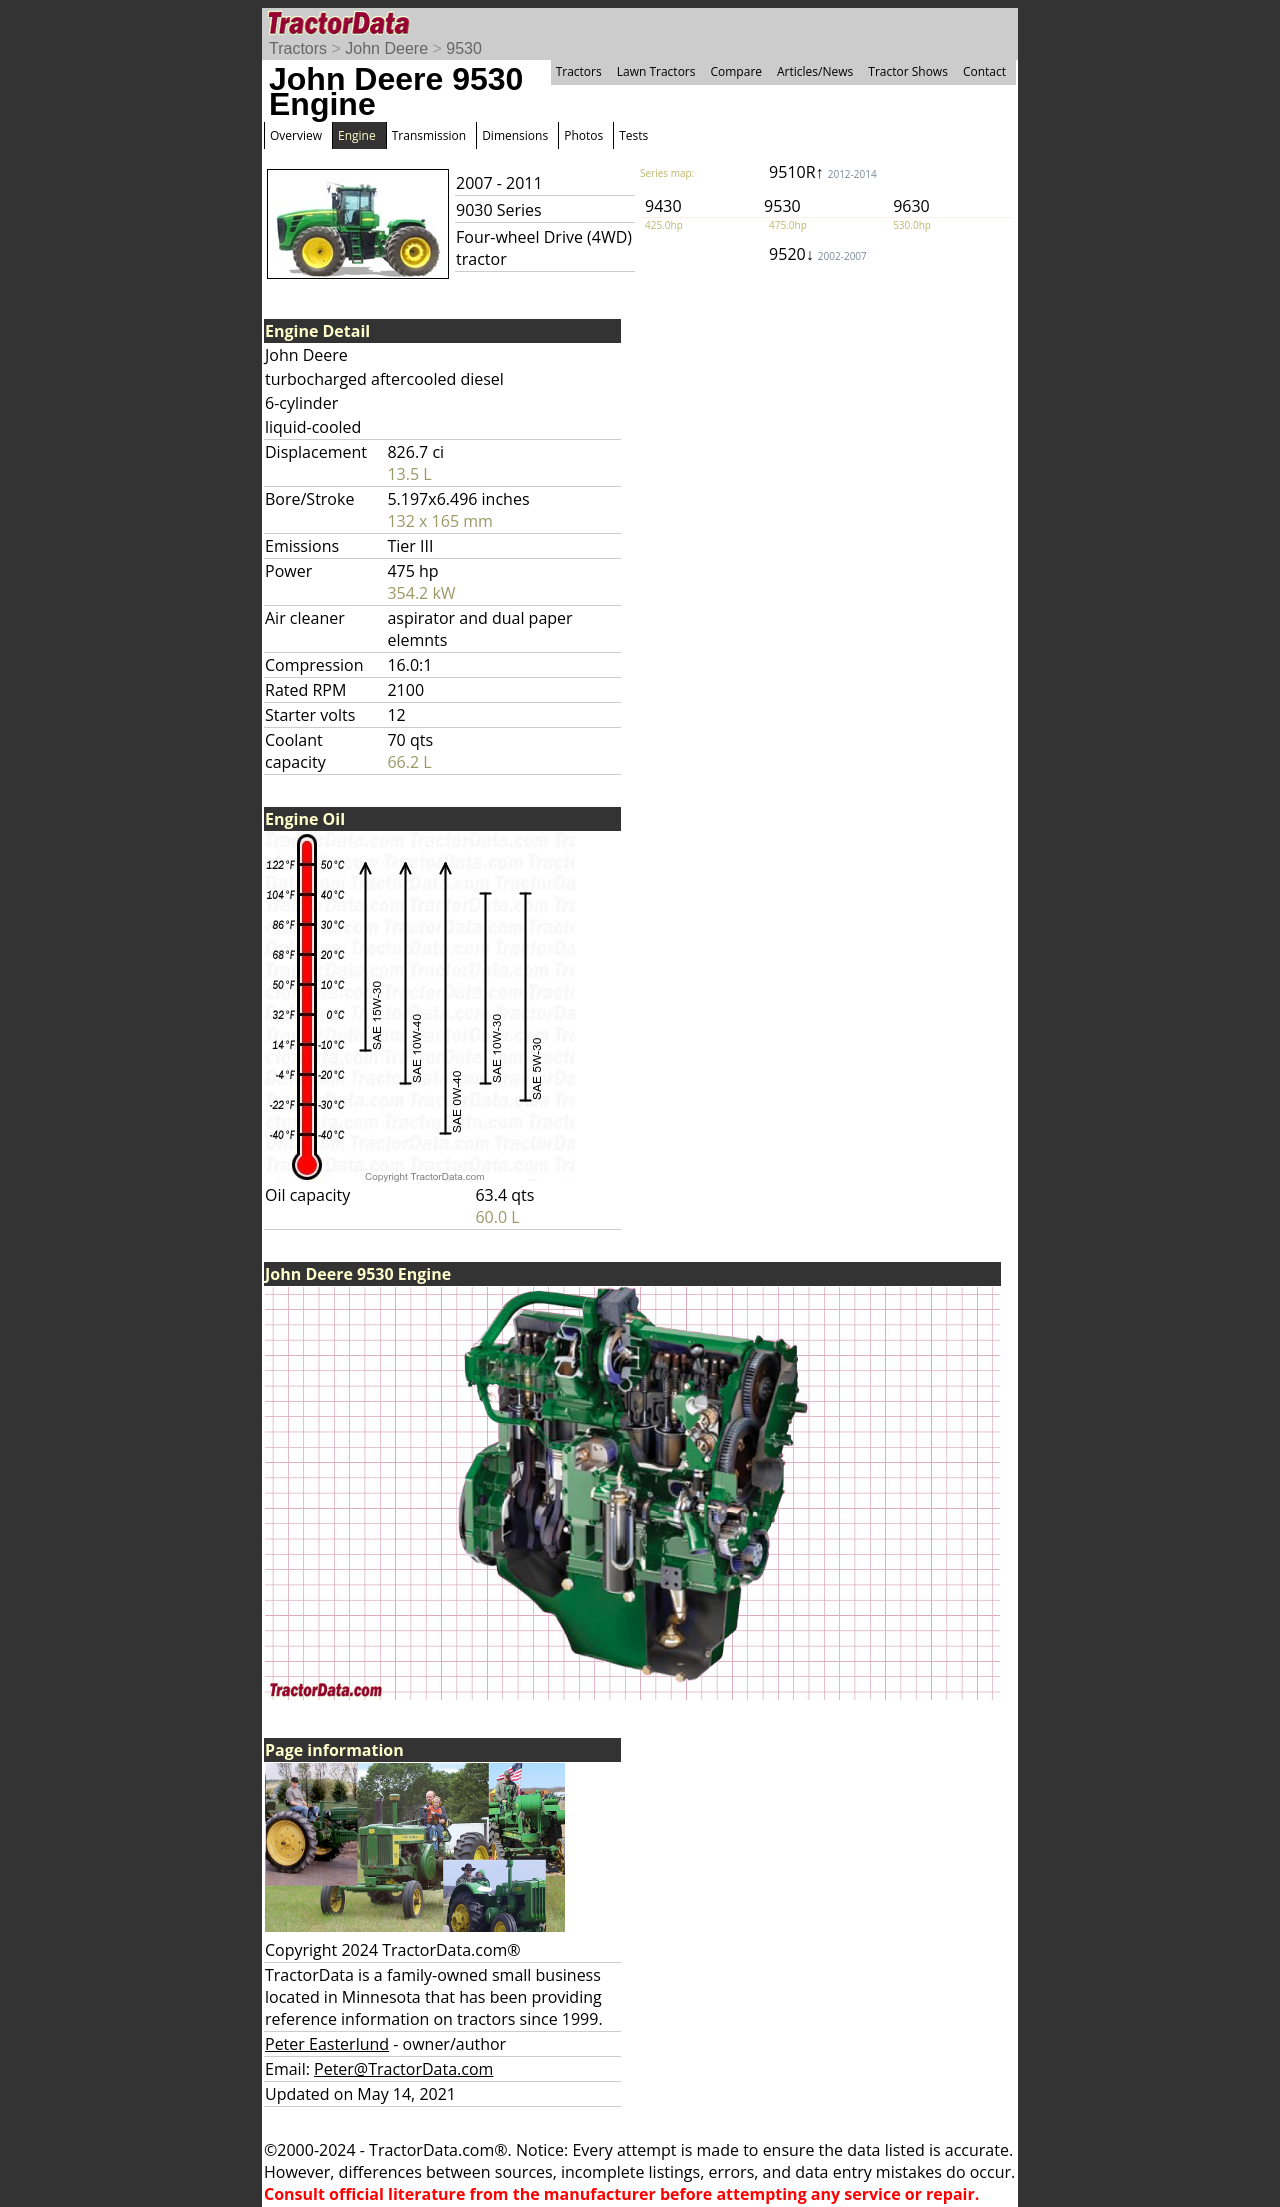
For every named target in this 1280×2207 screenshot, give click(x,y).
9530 (464, 48)
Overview (296, 135)
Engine (357, 135)
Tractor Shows (908, 71)
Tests (633, 135)
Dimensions (515, 135)
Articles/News (815, 71)
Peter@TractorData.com (403, 2069)
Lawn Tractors (656, 71)
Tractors (298, 48)
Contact (984, 71)
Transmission (429, 135)
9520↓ (818, 254)
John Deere (386, 48)
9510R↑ (823, 172)
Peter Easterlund (327, 2044)
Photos (583, 135)
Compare (736, 71)
